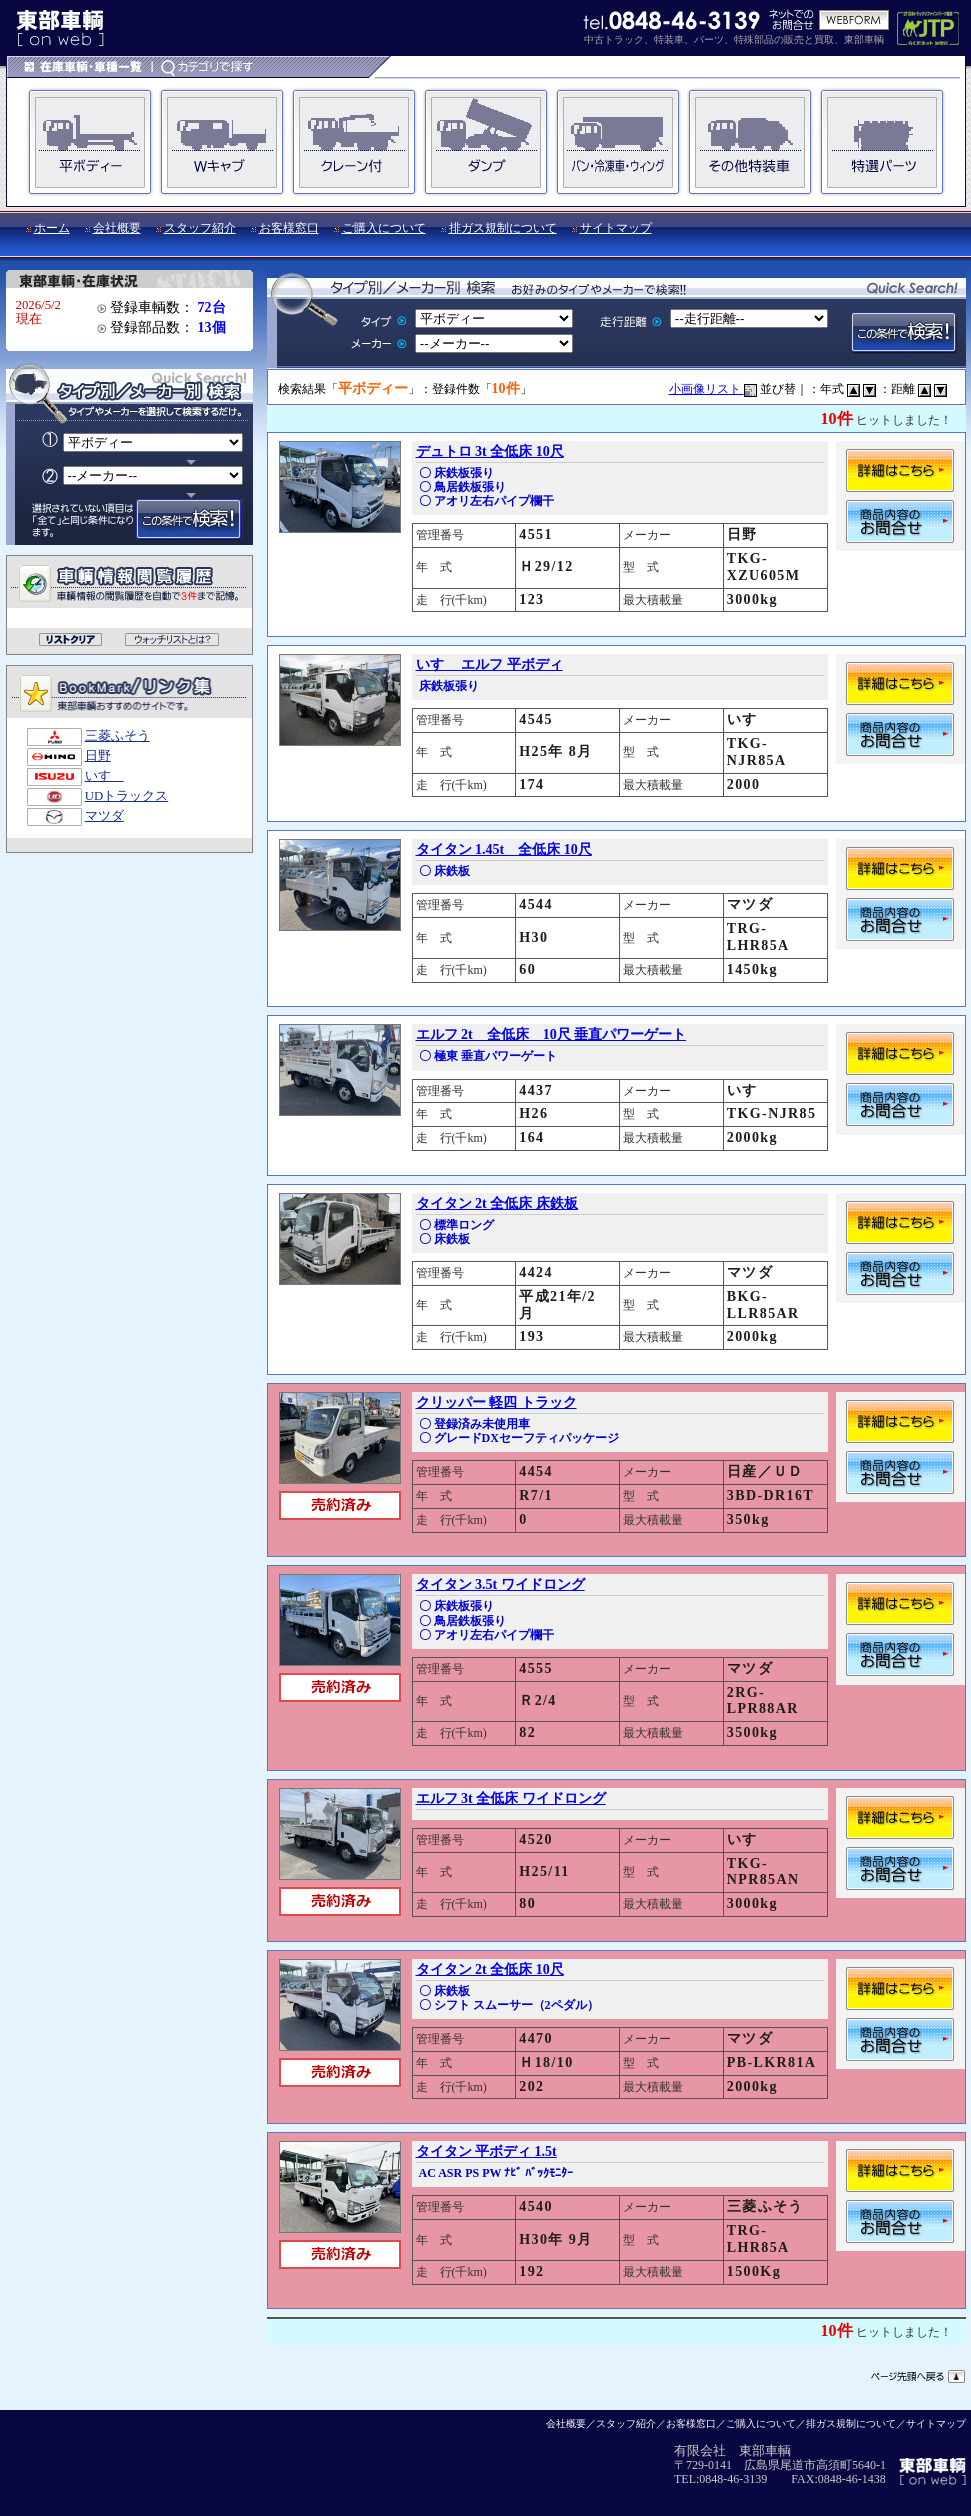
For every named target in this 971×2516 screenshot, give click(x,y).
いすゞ (104, 776)
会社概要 (117, 228)
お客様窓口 (289, 228)
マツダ (104, 816)
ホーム (52, 228)
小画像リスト (713, 389)
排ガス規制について (503, 228)
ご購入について (384, 228)
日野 (98, 756)
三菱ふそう (117, 736)
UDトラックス (126, 796)
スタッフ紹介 (200, 228)
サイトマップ (616, 228)
